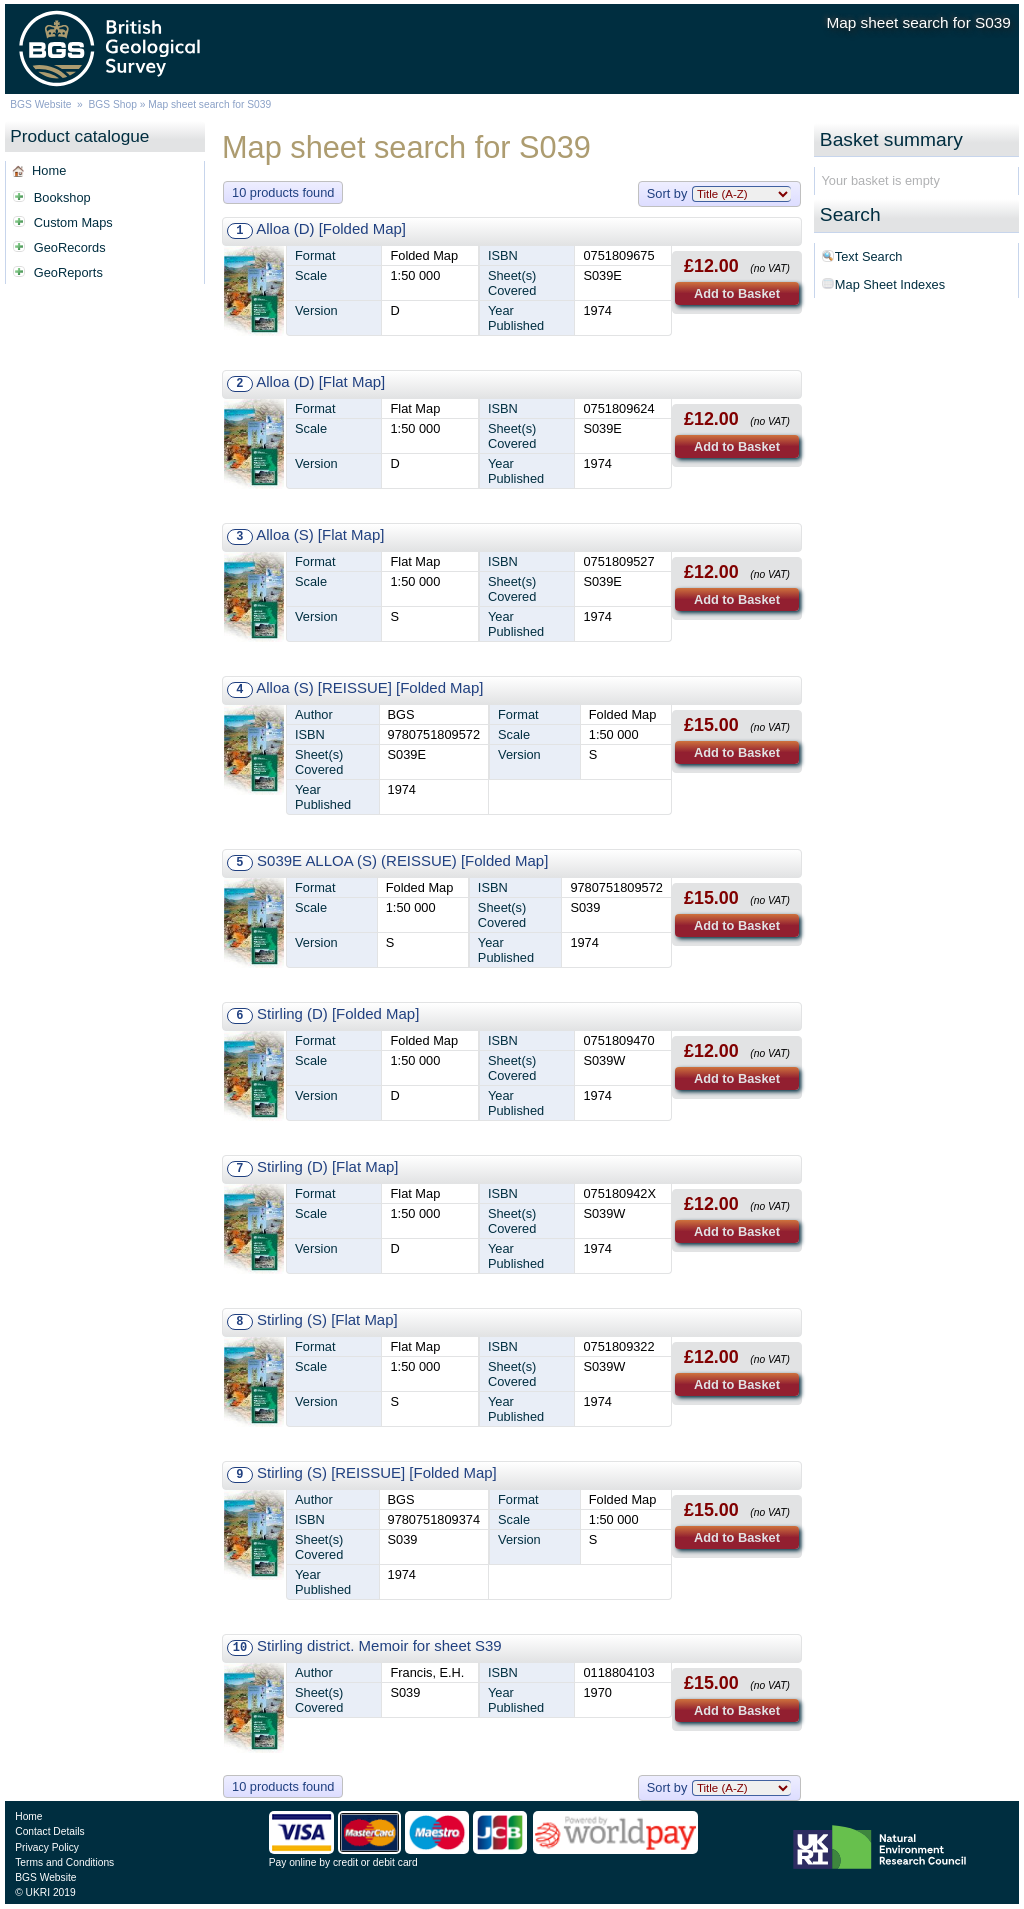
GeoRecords (70, 247)
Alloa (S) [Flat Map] (320, 534)
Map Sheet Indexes (890, 284)
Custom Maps (73, 222)
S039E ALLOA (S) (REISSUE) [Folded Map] (402, 860)
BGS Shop (113, 104)
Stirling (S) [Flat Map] (327, 1319)
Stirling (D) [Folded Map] (338, 1013)
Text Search (869, 256)
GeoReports (68, 272)
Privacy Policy (47, 1847)
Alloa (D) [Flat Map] (320, 381)
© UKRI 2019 (45, 1892)
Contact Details (49, 1831)
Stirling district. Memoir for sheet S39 (379, 1645)
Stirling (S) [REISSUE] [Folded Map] (377, 1472)
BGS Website (40, 104)
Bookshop (62, 197)
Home (49, 170)
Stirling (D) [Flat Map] (327, 1166)
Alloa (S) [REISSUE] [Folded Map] (369, 687)
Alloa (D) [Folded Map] (331, 228)
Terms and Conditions (64, 1862)
